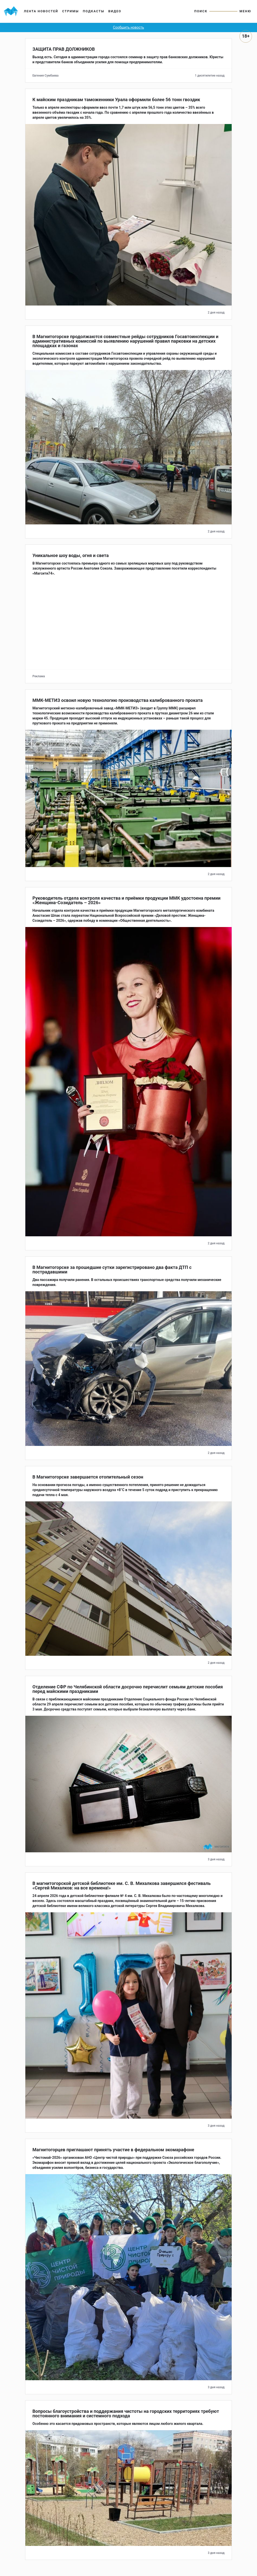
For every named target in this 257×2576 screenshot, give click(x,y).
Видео (114, 11)
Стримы (70, 11)
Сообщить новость (128, 27)
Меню (245, 11)
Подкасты (93, 11)
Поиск (200, 11)
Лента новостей (41, 11)
